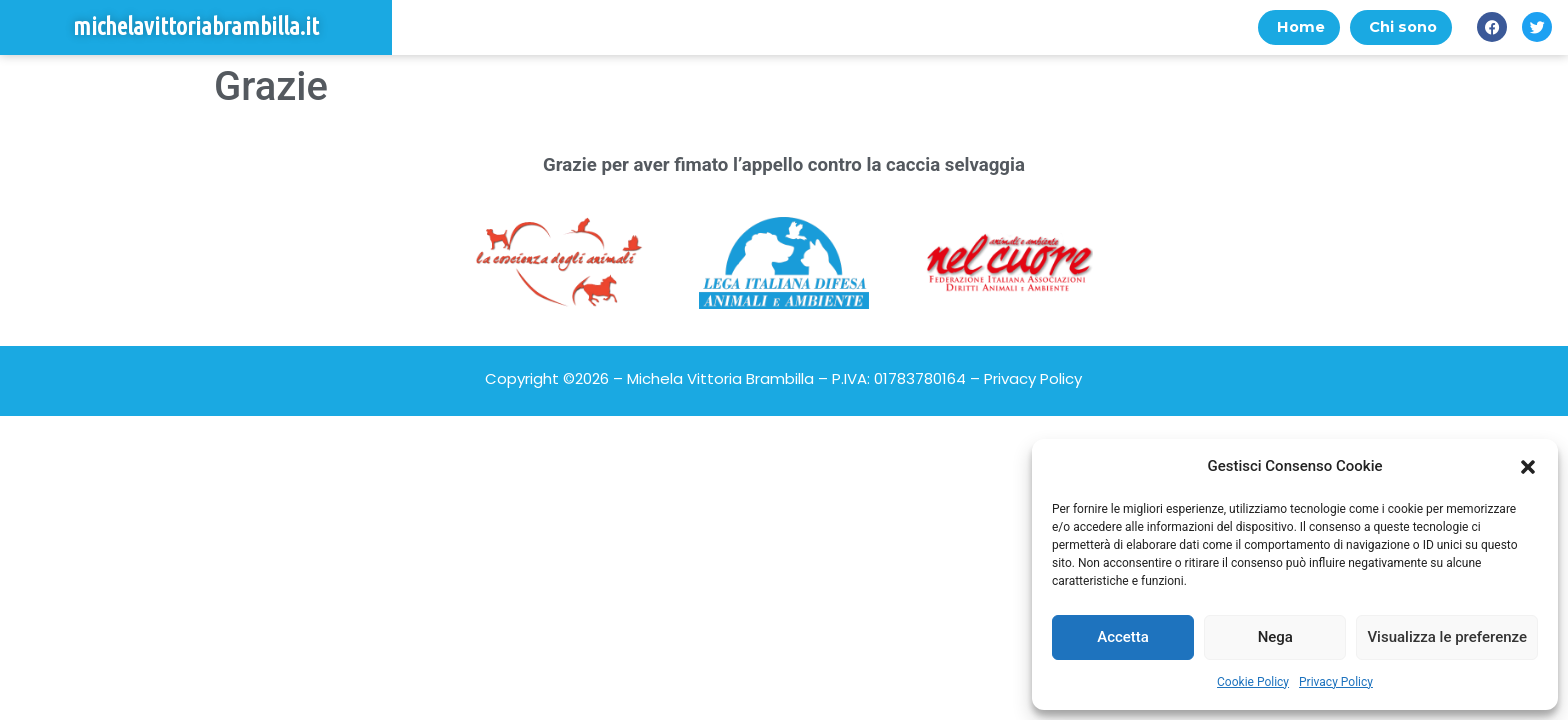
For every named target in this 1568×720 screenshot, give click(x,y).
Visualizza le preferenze (1447, 637)
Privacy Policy (1336, 682)
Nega (1275, 637)
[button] (1528, 467)
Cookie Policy (1253, 682)
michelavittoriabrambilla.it (196, 27)
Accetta (1123, 637)
